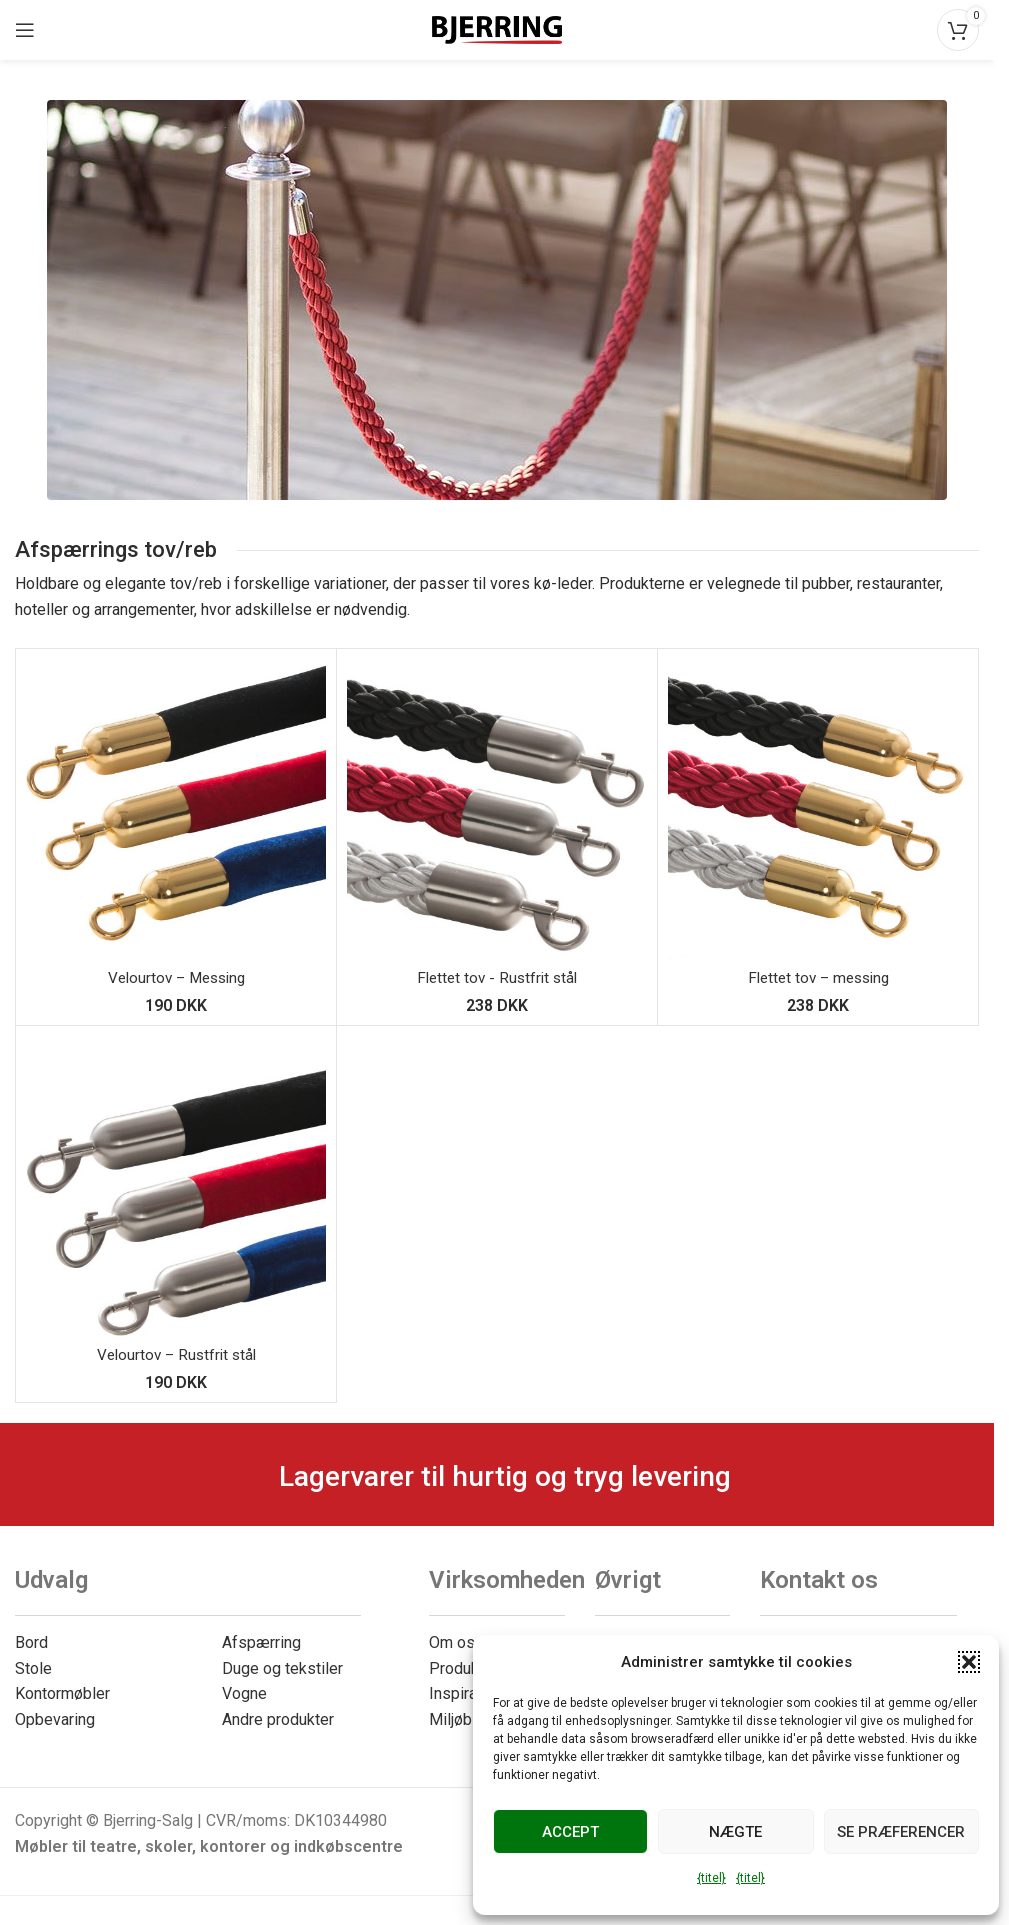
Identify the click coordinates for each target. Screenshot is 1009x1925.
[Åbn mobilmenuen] (25, 30)
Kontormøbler (62, 1693)
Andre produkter (278, 1719)
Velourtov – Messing (176, 977)
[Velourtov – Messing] (176, 809)
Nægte (735, 1832)
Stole (33, 1668)
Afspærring (261, 1642)
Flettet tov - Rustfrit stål (497, 977)
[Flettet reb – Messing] (818, 809)
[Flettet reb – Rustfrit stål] (497, 809)
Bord (31, 1642)
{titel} (711, 1878)
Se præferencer (901, 1832)
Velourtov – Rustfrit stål (176, 1354)
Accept (570, 1832)
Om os (452, 1642)
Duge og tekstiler (282, 1668)
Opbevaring (55, 1719)
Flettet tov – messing (818, 977)
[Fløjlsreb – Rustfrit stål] (176, 1186)
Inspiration (466, 1693)
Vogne (244, 1693)
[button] (969, 1662)
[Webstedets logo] (497, 28)
